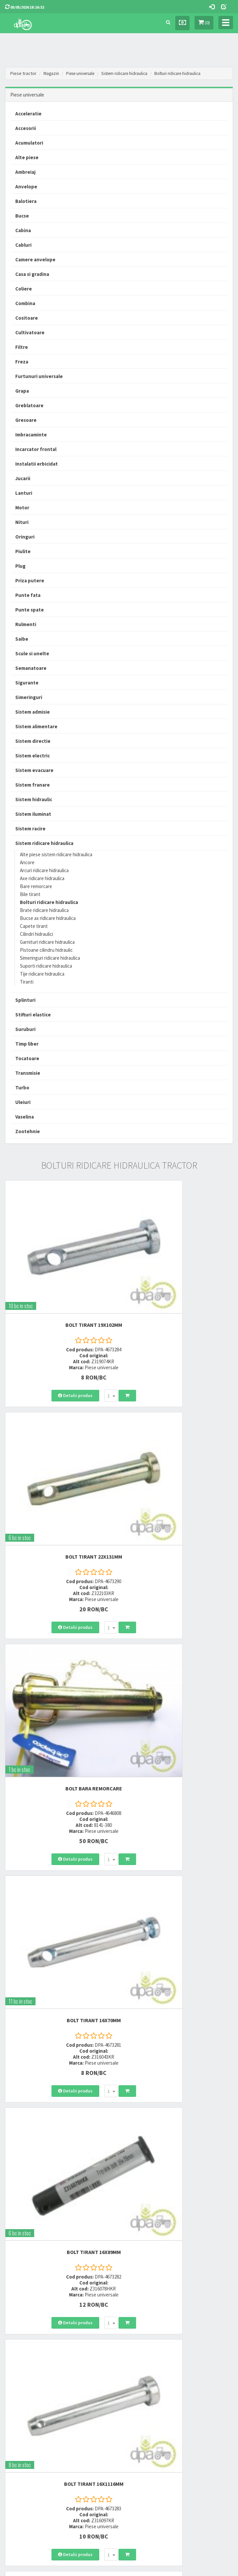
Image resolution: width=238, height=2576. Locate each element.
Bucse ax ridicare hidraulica (48, 918)
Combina (25, 303)
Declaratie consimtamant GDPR (152, 2442)
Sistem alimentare (36, 726)
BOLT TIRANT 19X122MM (178, 1995)
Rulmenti (25, 624)
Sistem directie (32, 741)
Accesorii (25, 128)
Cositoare (26, 318)
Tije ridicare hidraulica (42, 974)
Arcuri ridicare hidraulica (44, 870)
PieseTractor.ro (136, 2570)
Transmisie (27, 1073)
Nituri (22, 522)
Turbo (22, 1087)
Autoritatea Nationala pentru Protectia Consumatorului (174, 2433)
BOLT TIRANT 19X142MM (178, 2175)
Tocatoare (27, 1058)
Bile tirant (30, 894)
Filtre (21, 347)
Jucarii (22, 478)
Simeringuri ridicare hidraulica (50, 958)
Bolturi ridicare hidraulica (188, 73)
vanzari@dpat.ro (142, 2364)
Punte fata (27, 595)
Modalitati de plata (22, 2424)
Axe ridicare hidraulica (42, 878)
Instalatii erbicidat (36, 464)
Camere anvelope (35, 259)
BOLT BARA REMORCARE (59, 1453)
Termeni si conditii (140, 2416)
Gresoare (26, 420)
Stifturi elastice (33, 1014)
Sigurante (27, 682)
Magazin (51, 73)
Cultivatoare (29, 332)
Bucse (22, 216)
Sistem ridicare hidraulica (132, 73)
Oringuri (25, 537)
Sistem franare (32, 785)
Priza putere (29, 580)
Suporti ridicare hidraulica (46, 966)
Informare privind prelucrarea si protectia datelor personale (177, 2424)
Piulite (23, 551)
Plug (20, 566)
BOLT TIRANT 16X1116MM (178, 1634)
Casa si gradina (32, 274)
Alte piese (27, 157)
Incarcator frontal (35, 449)
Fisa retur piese (18, 2450)
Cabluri (23, 245)
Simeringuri (28, 697)
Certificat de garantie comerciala (34, 2442)
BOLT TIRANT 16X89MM (60, 1634)
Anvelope (26, 186)
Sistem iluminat (33, 814)
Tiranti (27, 982)
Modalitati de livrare (22, 2416)
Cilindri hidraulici (36, 934)
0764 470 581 (137, 2349)
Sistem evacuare (34, 770)
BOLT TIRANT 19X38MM (60, 2175)
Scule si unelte (32, 653)
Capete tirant (34, 926)
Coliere (23, 289)
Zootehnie (27, 1131)
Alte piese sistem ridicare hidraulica (56, 854)
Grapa (22, 391)
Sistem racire (30, 828)
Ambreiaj (25, 172)
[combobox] (76, 1344)
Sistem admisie (32, 712)
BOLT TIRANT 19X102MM (59, 1273)
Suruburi (25, 1029)
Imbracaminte (31, 434)
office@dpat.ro (140, 2373)
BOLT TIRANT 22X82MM (178, 1814)
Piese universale (83, 73)
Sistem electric (32, 755)
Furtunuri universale (39, 376)
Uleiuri (23, 1102)
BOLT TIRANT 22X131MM (178, 1273)
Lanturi (23, 493)
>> (223, 2275)
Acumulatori (29, 143)
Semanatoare (30, 668)
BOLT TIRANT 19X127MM (59, 1814)
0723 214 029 (137, 2332)
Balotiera (26, 201)
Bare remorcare (36, 886)
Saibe (21, 639)
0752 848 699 (137, 2341)
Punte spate (29, 610)
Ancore (27, 862)
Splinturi (25, 1000)
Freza (21, 361)
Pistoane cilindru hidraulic (46, 950)
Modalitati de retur (21, 2433)
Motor (22, 507)
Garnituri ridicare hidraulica (47, 942)
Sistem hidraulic (33, 799)
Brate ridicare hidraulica (44, 910)
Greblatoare (29, 405)
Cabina (23, 230)
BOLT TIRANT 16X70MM (178, 1453)
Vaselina (24, 1117)
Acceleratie (28, 113)
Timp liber (27, 1044)
